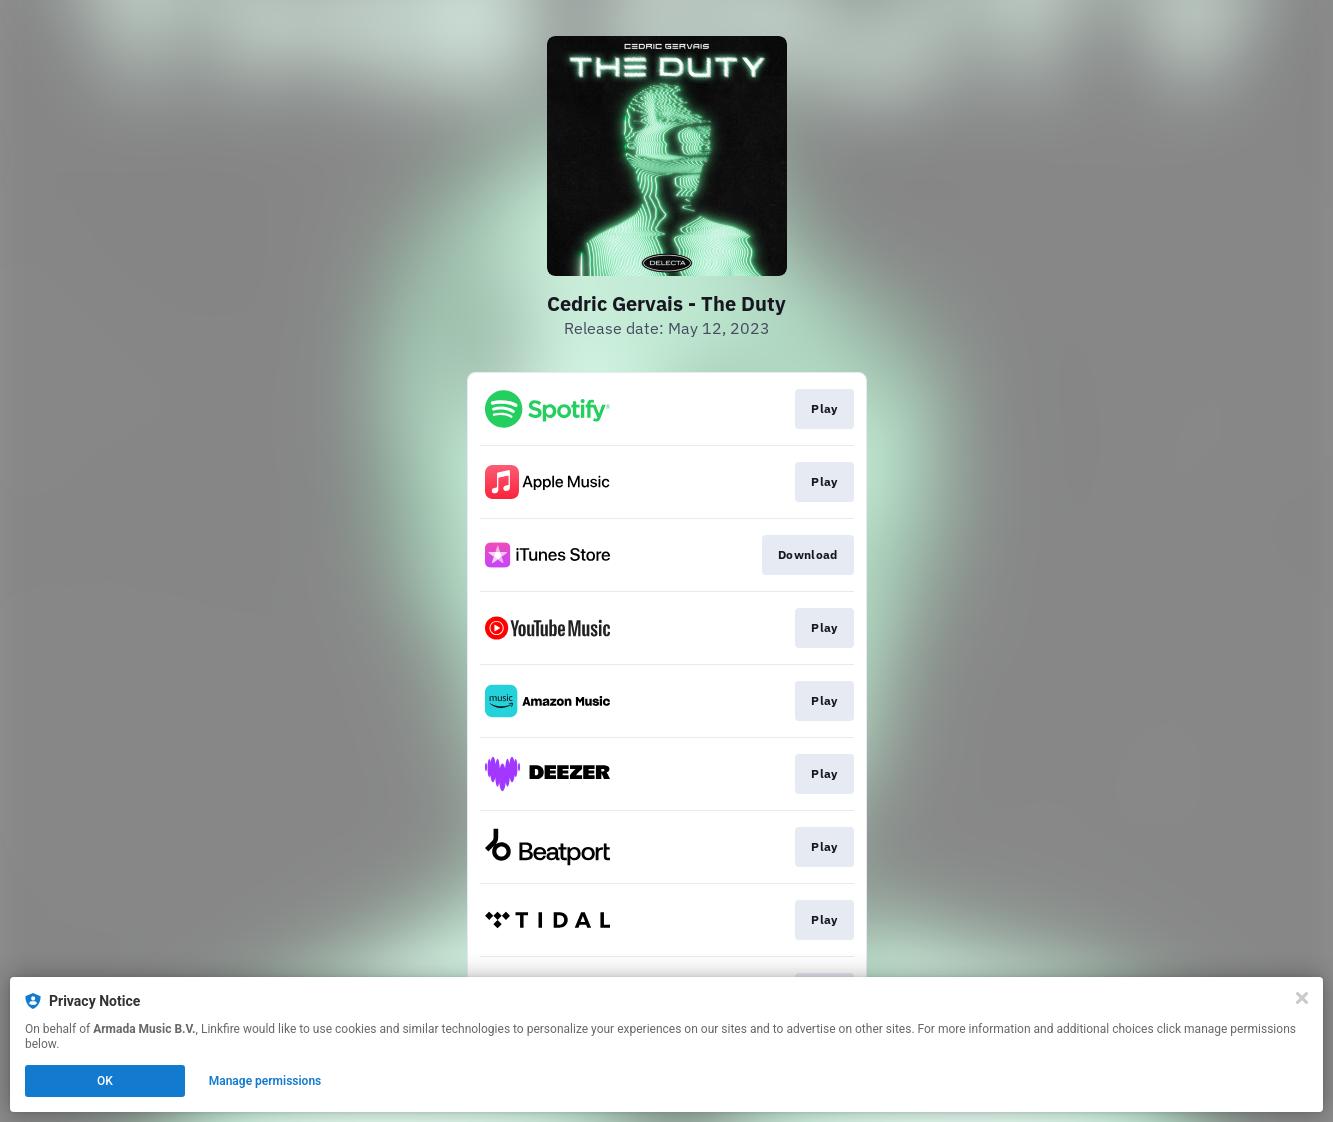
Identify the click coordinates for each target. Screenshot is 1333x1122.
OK (105, 1081)
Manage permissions (265, 1081)
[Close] (1302, 998)
